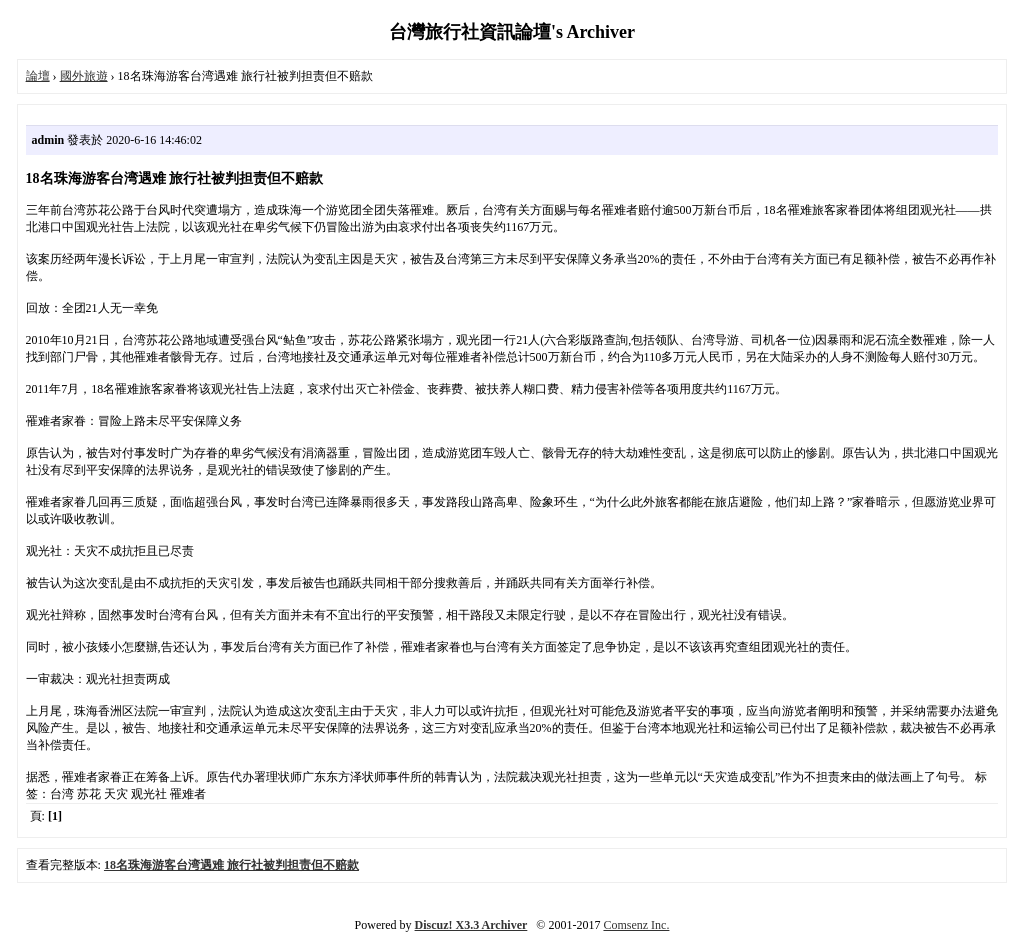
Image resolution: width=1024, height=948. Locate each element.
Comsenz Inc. (636, 925)
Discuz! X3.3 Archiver (471, 925)
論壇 (38, 76)
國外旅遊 (84, 76)
